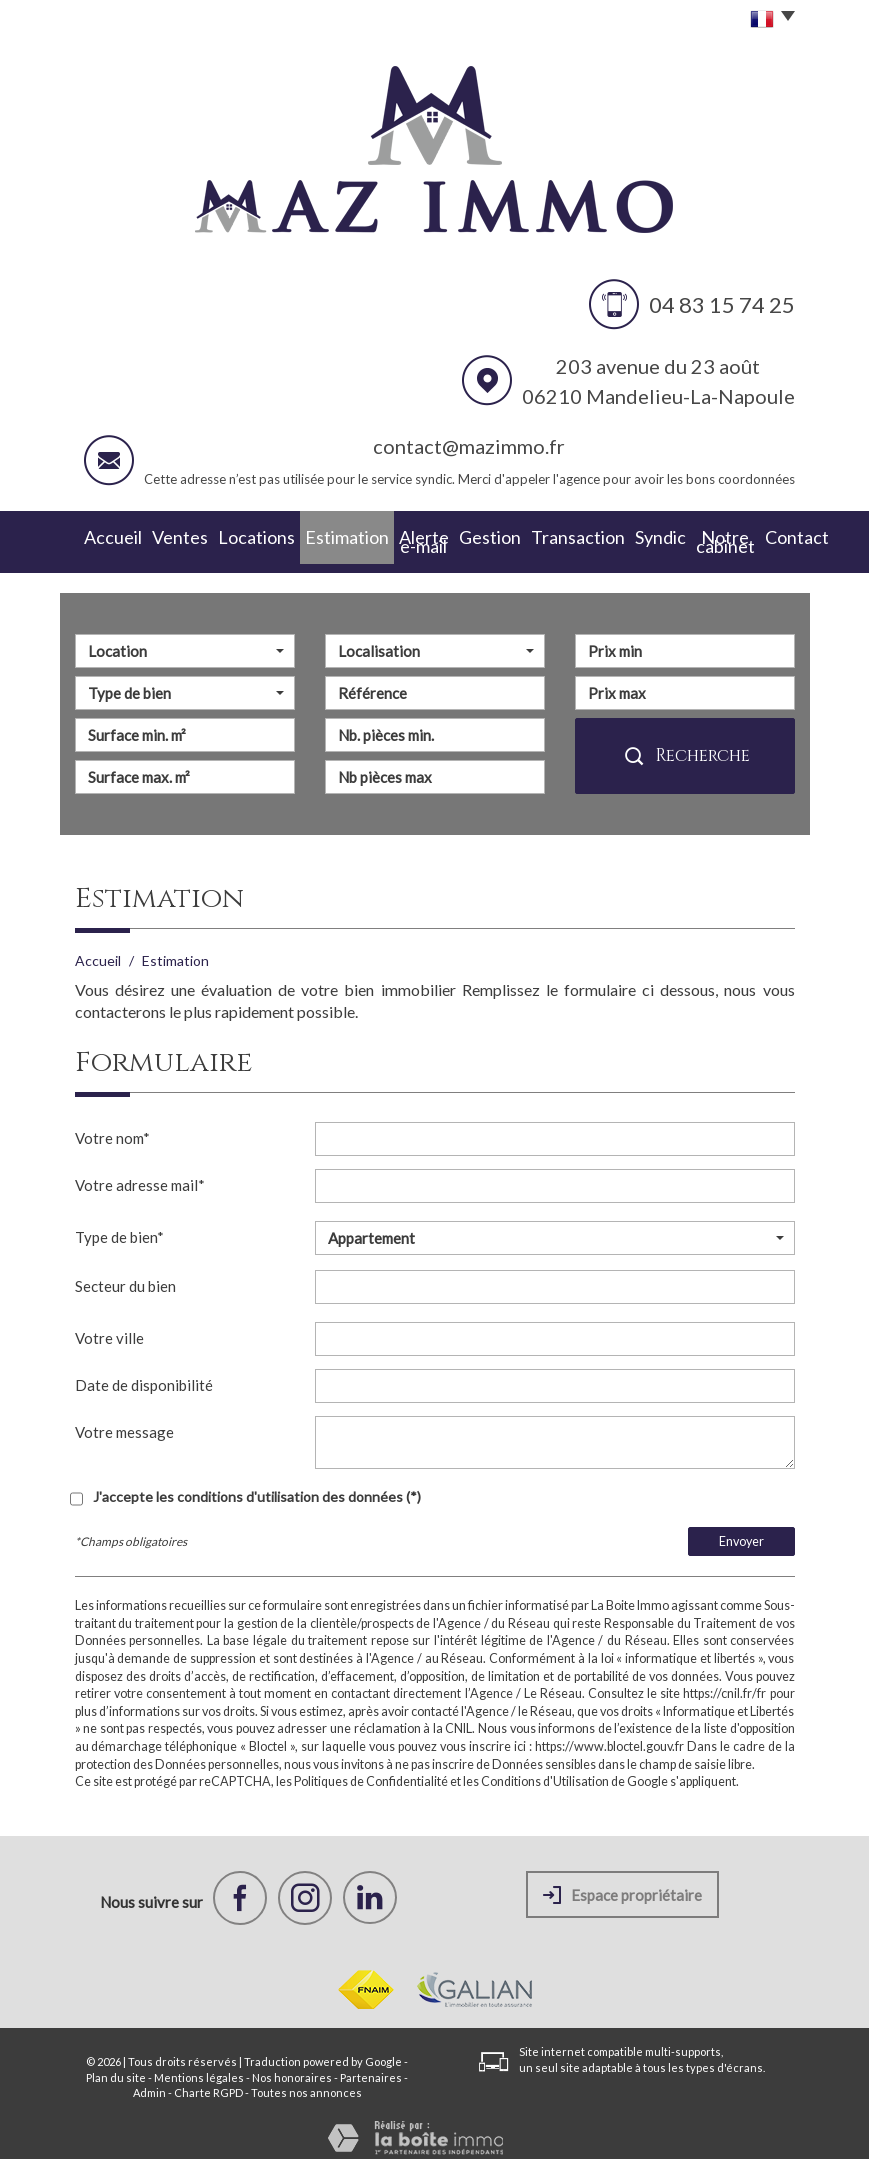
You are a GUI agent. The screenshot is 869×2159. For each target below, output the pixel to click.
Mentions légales (199, 2066)
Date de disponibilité (144, 1374)
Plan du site (116, 2066)
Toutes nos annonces (306, 2081)
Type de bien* (119, 1226)
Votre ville (109, 1327)
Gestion (462, 536)
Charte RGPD (208, 2081)
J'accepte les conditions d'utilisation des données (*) (257, 1485)
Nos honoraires (292, 2066)
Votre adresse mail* (140, 1174)
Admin (149, 2081)
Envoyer (741, 1530)
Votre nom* (112, 1127)
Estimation (300, 536)
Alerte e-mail (386, 536)
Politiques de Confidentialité (371, 1770)
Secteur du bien (125, 1275)
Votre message (124, 1421)
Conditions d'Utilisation (545, 1770)
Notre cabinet (681, 536)
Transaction (537, 536)
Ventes (161, 536)
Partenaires (371, 2066)
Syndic (606, 536)
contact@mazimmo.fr (469, 446)
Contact (763, 536)
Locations (225, 536)
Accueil (103, 536)
